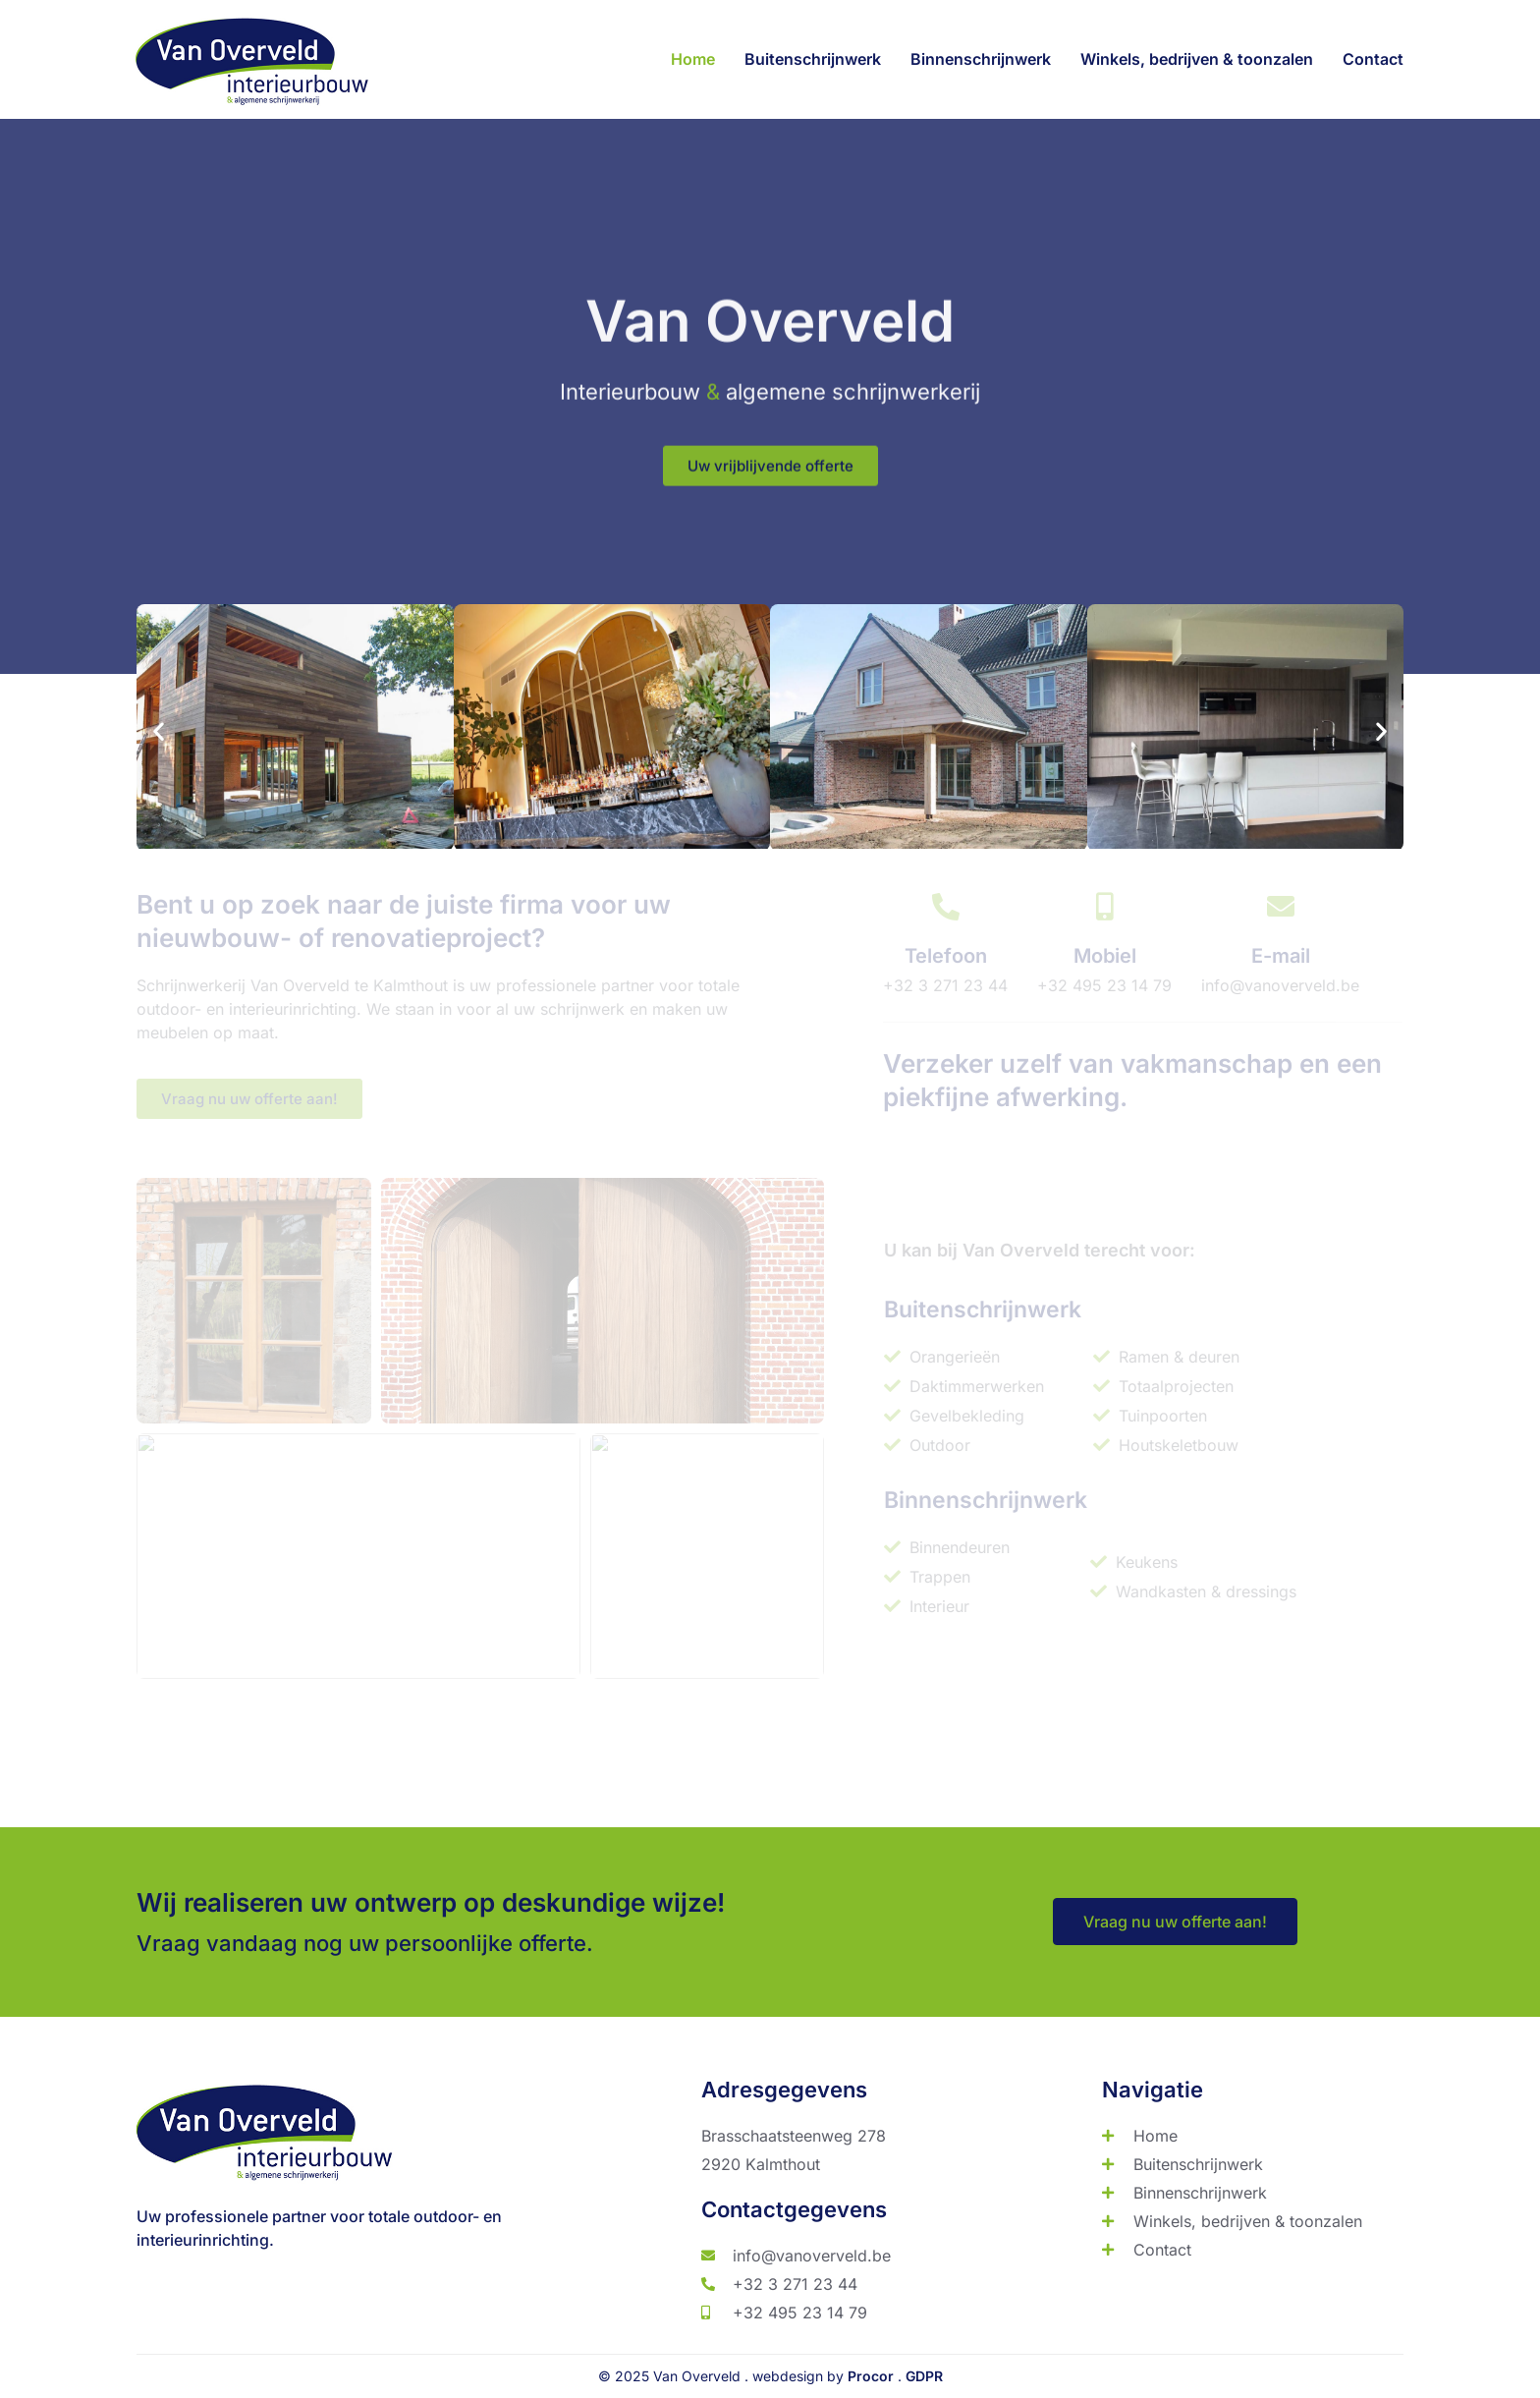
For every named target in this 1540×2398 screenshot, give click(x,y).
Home (693, 59)
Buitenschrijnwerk (812, 59)
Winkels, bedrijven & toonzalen (1196, 59)
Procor (871, 2376)
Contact (1373, 59)
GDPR (924, 2376)
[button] (158, 754)
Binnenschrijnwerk (980, 59)
